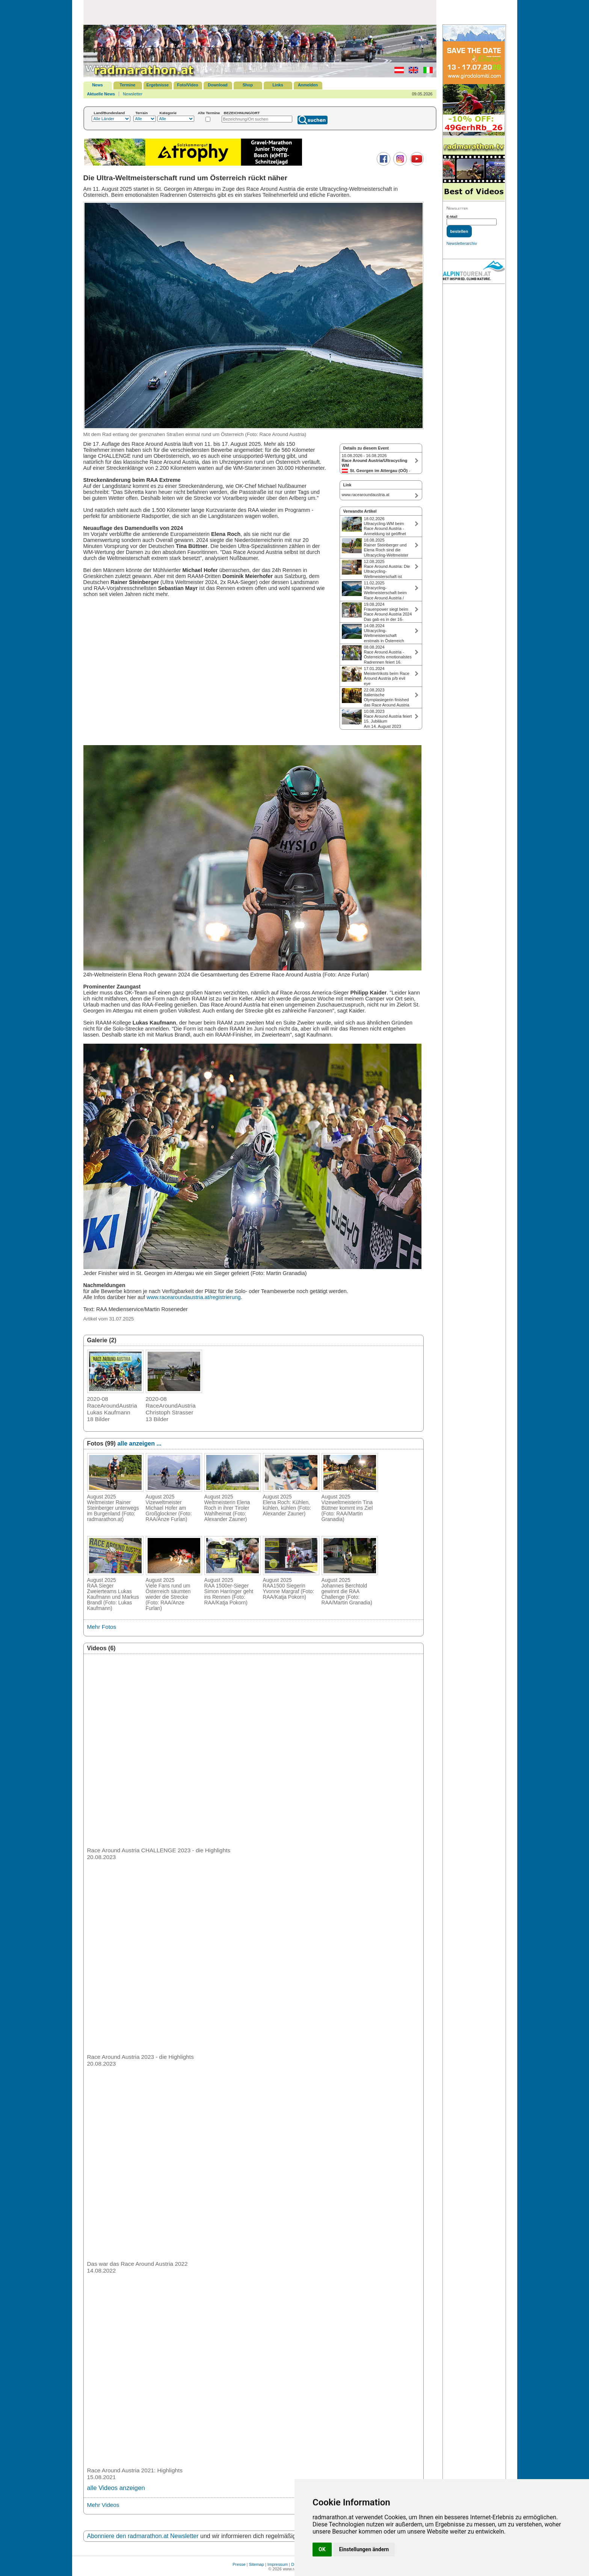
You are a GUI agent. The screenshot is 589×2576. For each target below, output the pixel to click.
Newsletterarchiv (462, 243)
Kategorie (168, 113)
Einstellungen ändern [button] (364, 2549)
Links (277, 85)
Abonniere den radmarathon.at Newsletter (143, 2536)
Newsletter (132, 94)
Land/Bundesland (109, 113)
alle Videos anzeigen (116, 2487)
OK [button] (322, 2549)
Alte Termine (209, 113)
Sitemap (256, 2564)
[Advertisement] (260, 12)
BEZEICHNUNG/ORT (242, 113)
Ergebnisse (157, 85)
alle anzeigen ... (139, 1443)
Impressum (277, 2564)
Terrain (142, 113)
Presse (239, 2564)
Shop (248, 85)
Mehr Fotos (101, 1627)
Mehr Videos (103, 2505)
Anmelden (308, 85)
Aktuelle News (101, 94)
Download (218, 85)
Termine (128, 85)
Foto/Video (187, 85)
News (97, 85)
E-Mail (452, 216)
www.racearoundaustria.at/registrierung (193, 1297)
